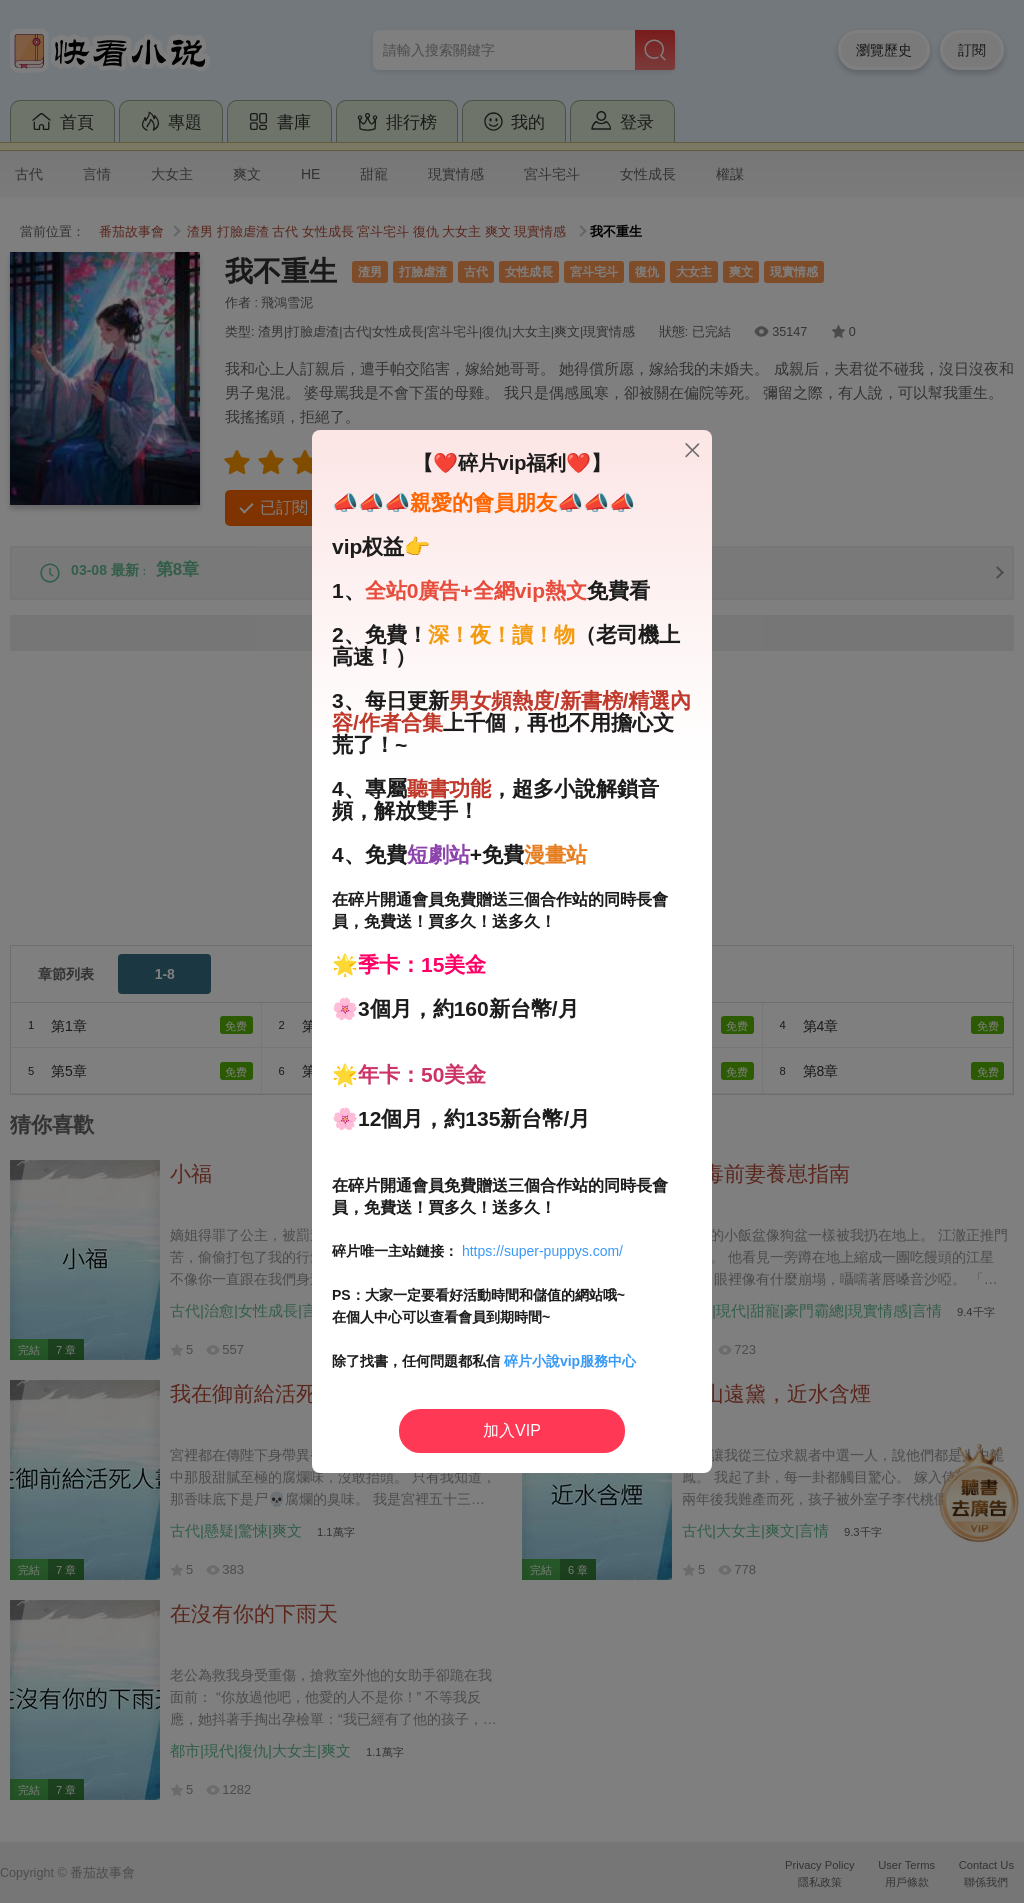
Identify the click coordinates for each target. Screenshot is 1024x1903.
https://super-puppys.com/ (542, 1251)
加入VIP (512, 1430)
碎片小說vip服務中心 (570, 1361)
